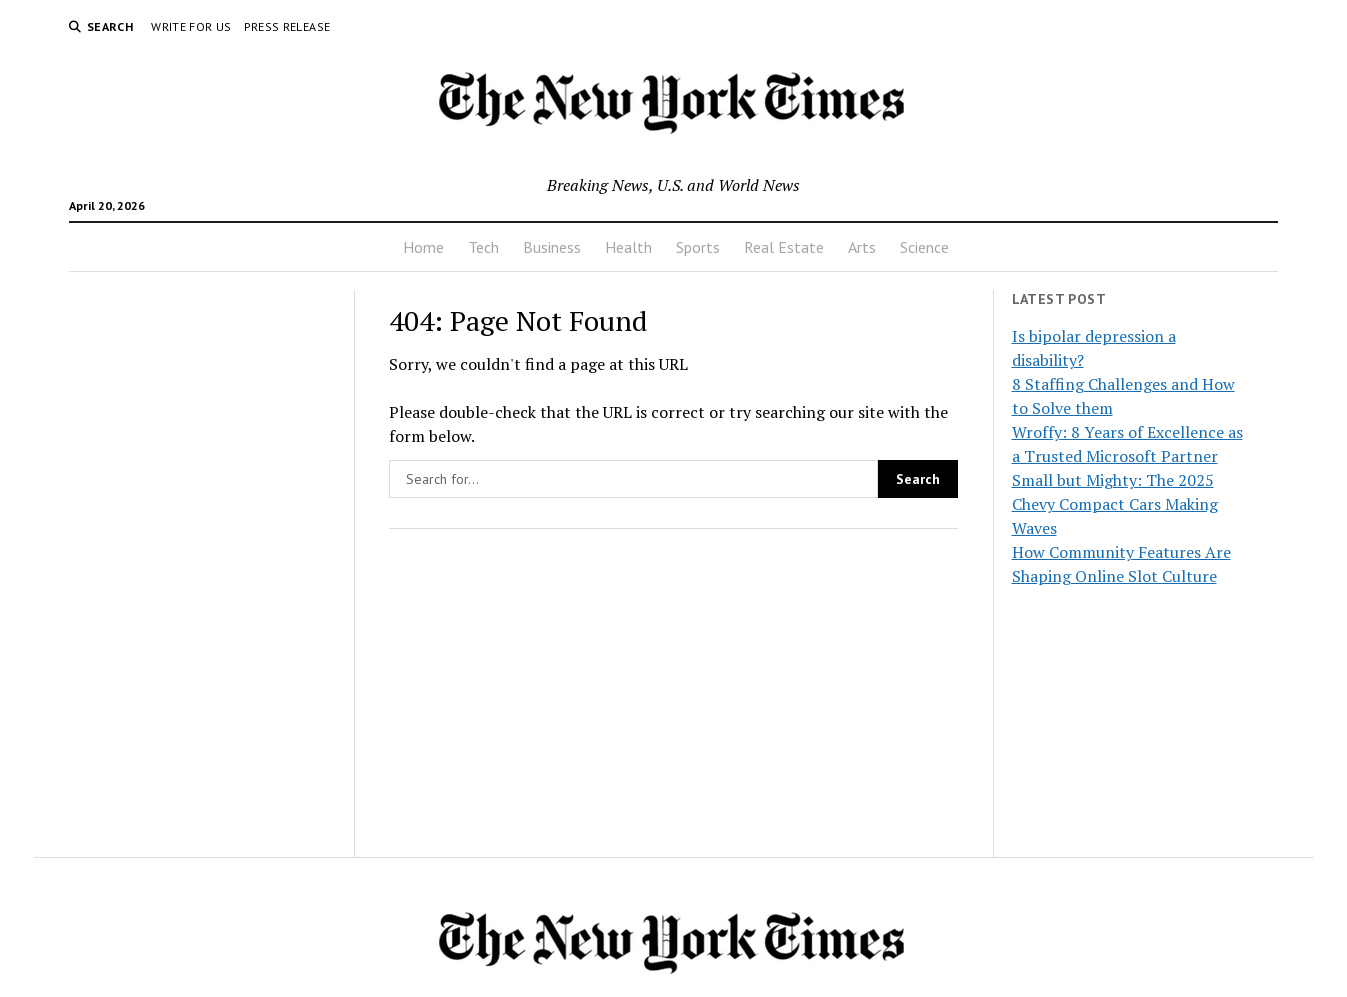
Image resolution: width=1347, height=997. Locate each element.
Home (423, 247)
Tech (483, 247)
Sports (698, 247)
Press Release (287, 26)
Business (552, 247)
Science (924, 247)
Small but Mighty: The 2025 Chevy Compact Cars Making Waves (1115, 504)
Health (628, 247)
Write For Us (191, 26)
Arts (862, 247)
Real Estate (784, 247)
